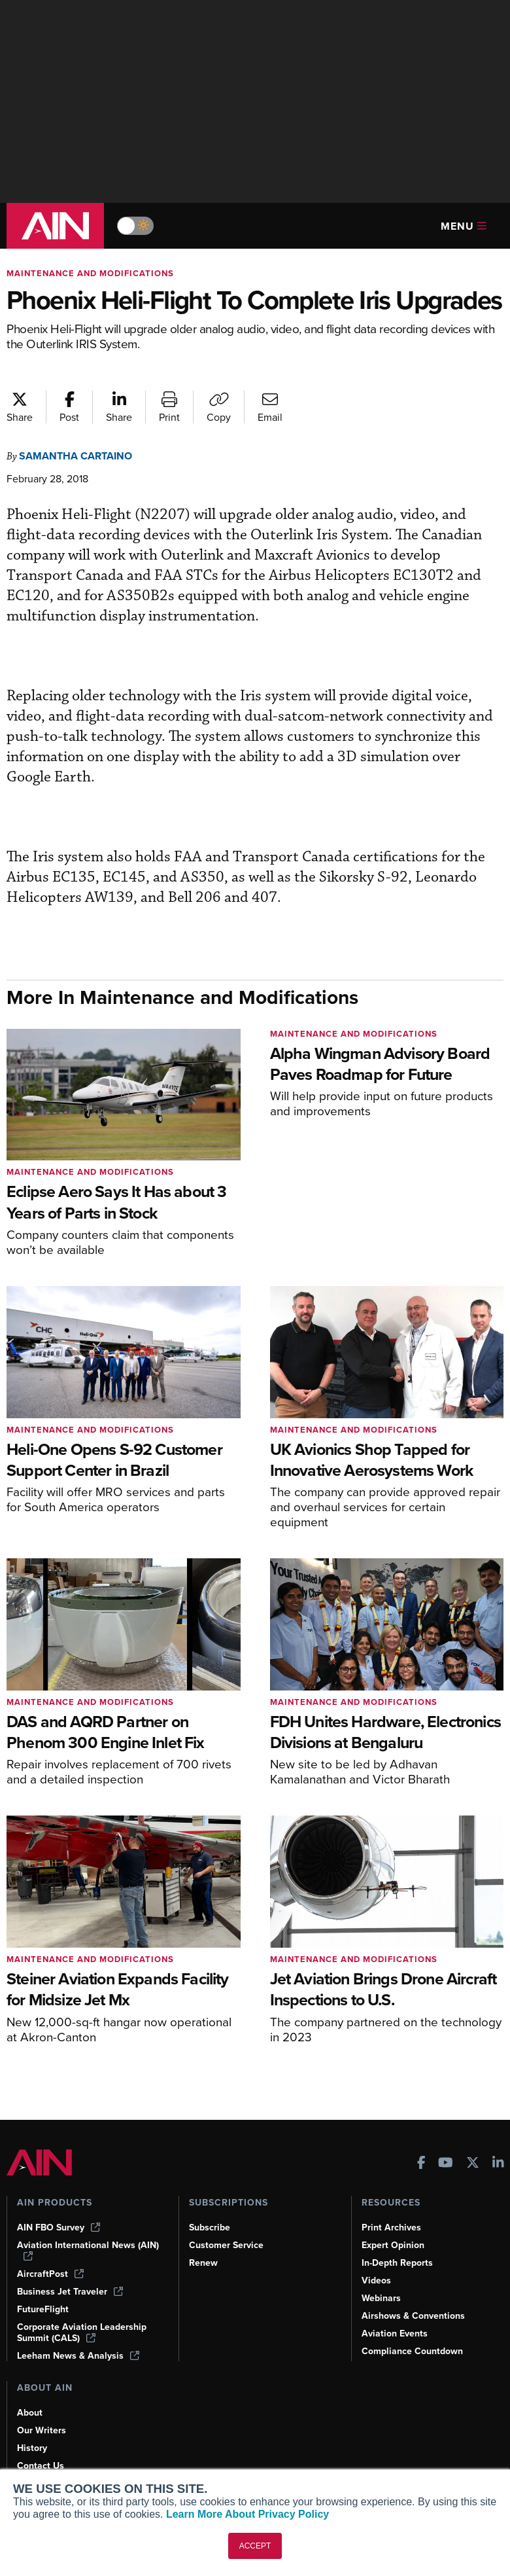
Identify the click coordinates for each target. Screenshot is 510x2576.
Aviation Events (396, 2333)
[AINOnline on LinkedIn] (498, 2163)
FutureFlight (44, 2309)
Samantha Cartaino (78, 484)
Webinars (382, 2298)
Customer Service (228, 2245)
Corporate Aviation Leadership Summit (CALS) (83, 2332)
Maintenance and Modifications (92, 273)
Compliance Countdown (414, 2351)
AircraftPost (51, 2273)
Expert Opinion (394, 2245)
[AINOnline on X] (472, 2163)
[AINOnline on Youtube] (445, 2163)
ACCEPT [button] (255, 2545)
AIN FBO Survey (60, 2227)
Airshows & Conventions (416, 2315)
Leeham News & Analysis (80, 2355)
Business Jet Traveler (72, 2291)
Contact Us (41, 2465)
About (30, 2412)
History (32, 2447)
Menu (463, 226)
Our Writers (42, 2430)
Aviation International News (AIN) (77, 2250)
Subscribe (211, 2227)
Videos (377, 2280)
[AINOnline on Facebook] (421, 2163)
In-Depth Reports (399, 2262)
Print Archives (392, 2227)
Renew (203, 2262)
